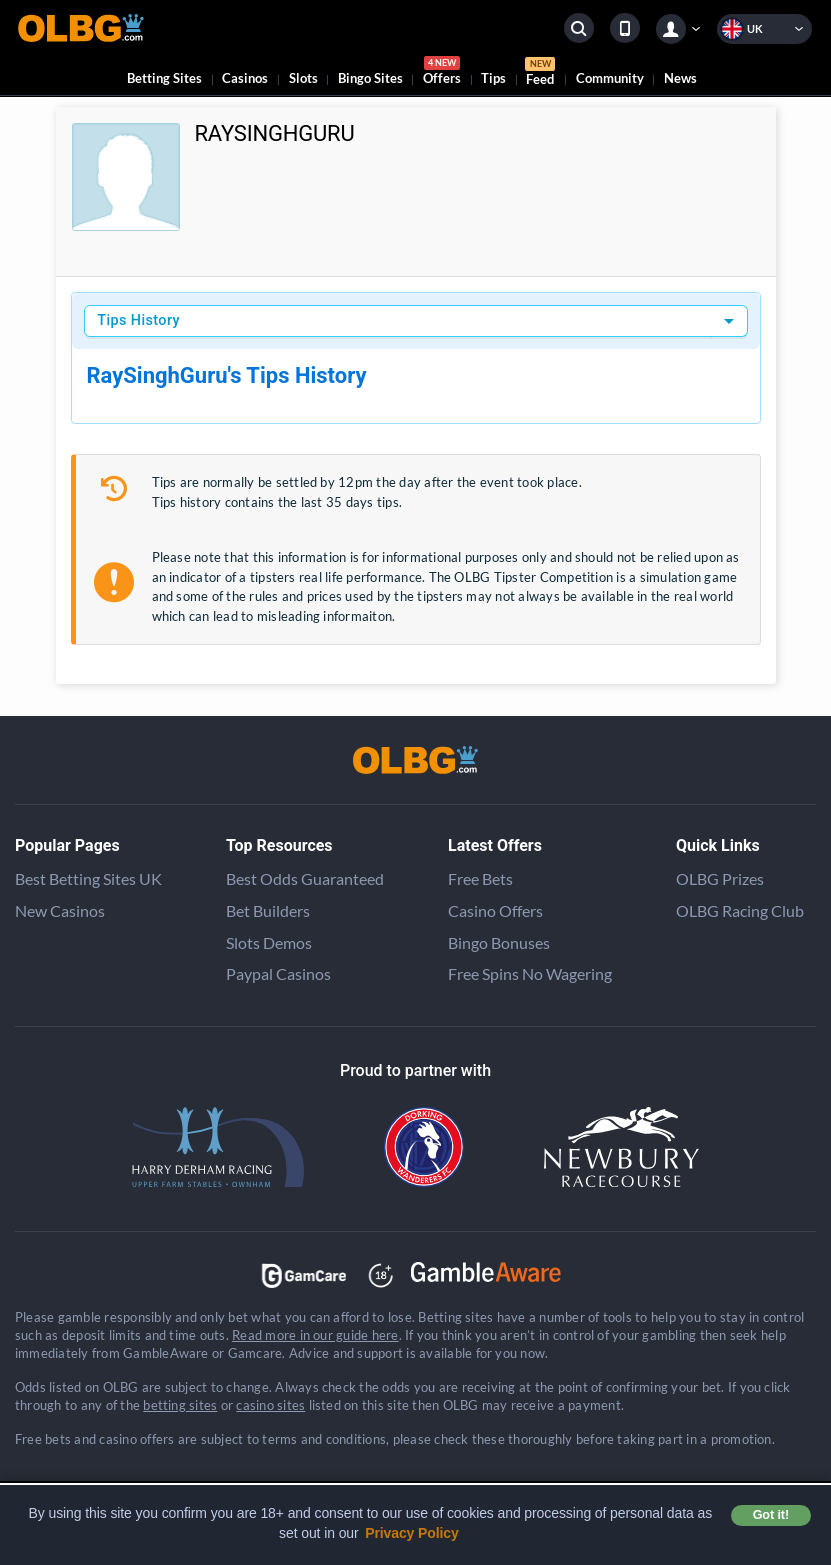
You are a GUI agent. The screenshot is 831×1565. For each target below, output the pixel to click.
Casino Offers (495, 910)
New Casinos (60, 910)
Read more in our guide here (315, 1335)
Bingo (370, 78)
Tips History (138, 320)
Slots (303, 78)
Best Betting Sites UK (88, 878)
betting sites (180, 1405)
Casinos (245, 78)
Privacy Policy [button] (412, 1533)
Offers (442, 73)
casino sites (270, 1405)
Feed (540, 74)
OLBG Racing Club (740, 910)
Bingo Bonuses (499, 942)
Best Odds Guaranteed (305, 878)
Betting (164, 78)
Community (610, 78)
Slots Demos (269, 942)
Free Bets (480, 878)
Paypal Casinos (278, 973)
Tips (493, 78)
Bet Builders (268, 910)
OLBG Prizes (720, 878)
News (680, 78)
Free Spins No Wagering (530, 973)
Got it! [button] (771, 1515)
